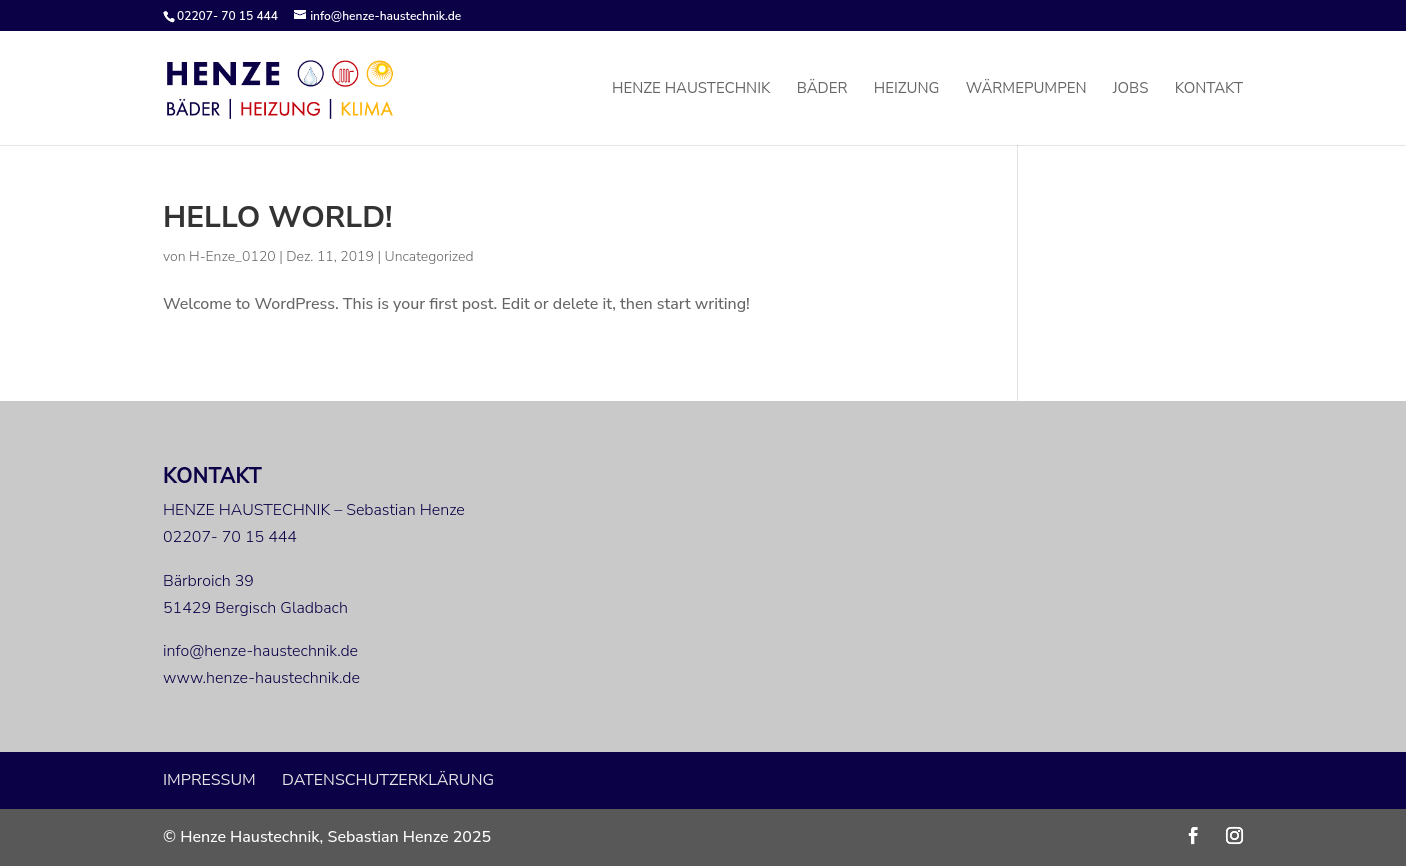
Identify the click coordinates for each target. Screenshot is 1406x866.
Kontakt (1209, 89)
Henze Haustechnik (691, 89)
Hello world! (277, 217)
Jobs (1131, 89)
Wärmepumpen (1026, 89)
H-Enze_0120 (232, 256)
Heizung (907, 89)
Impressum (209, 780)
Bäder (822, 89)
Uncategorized (429, 256)
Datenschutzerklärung (388, 780)
